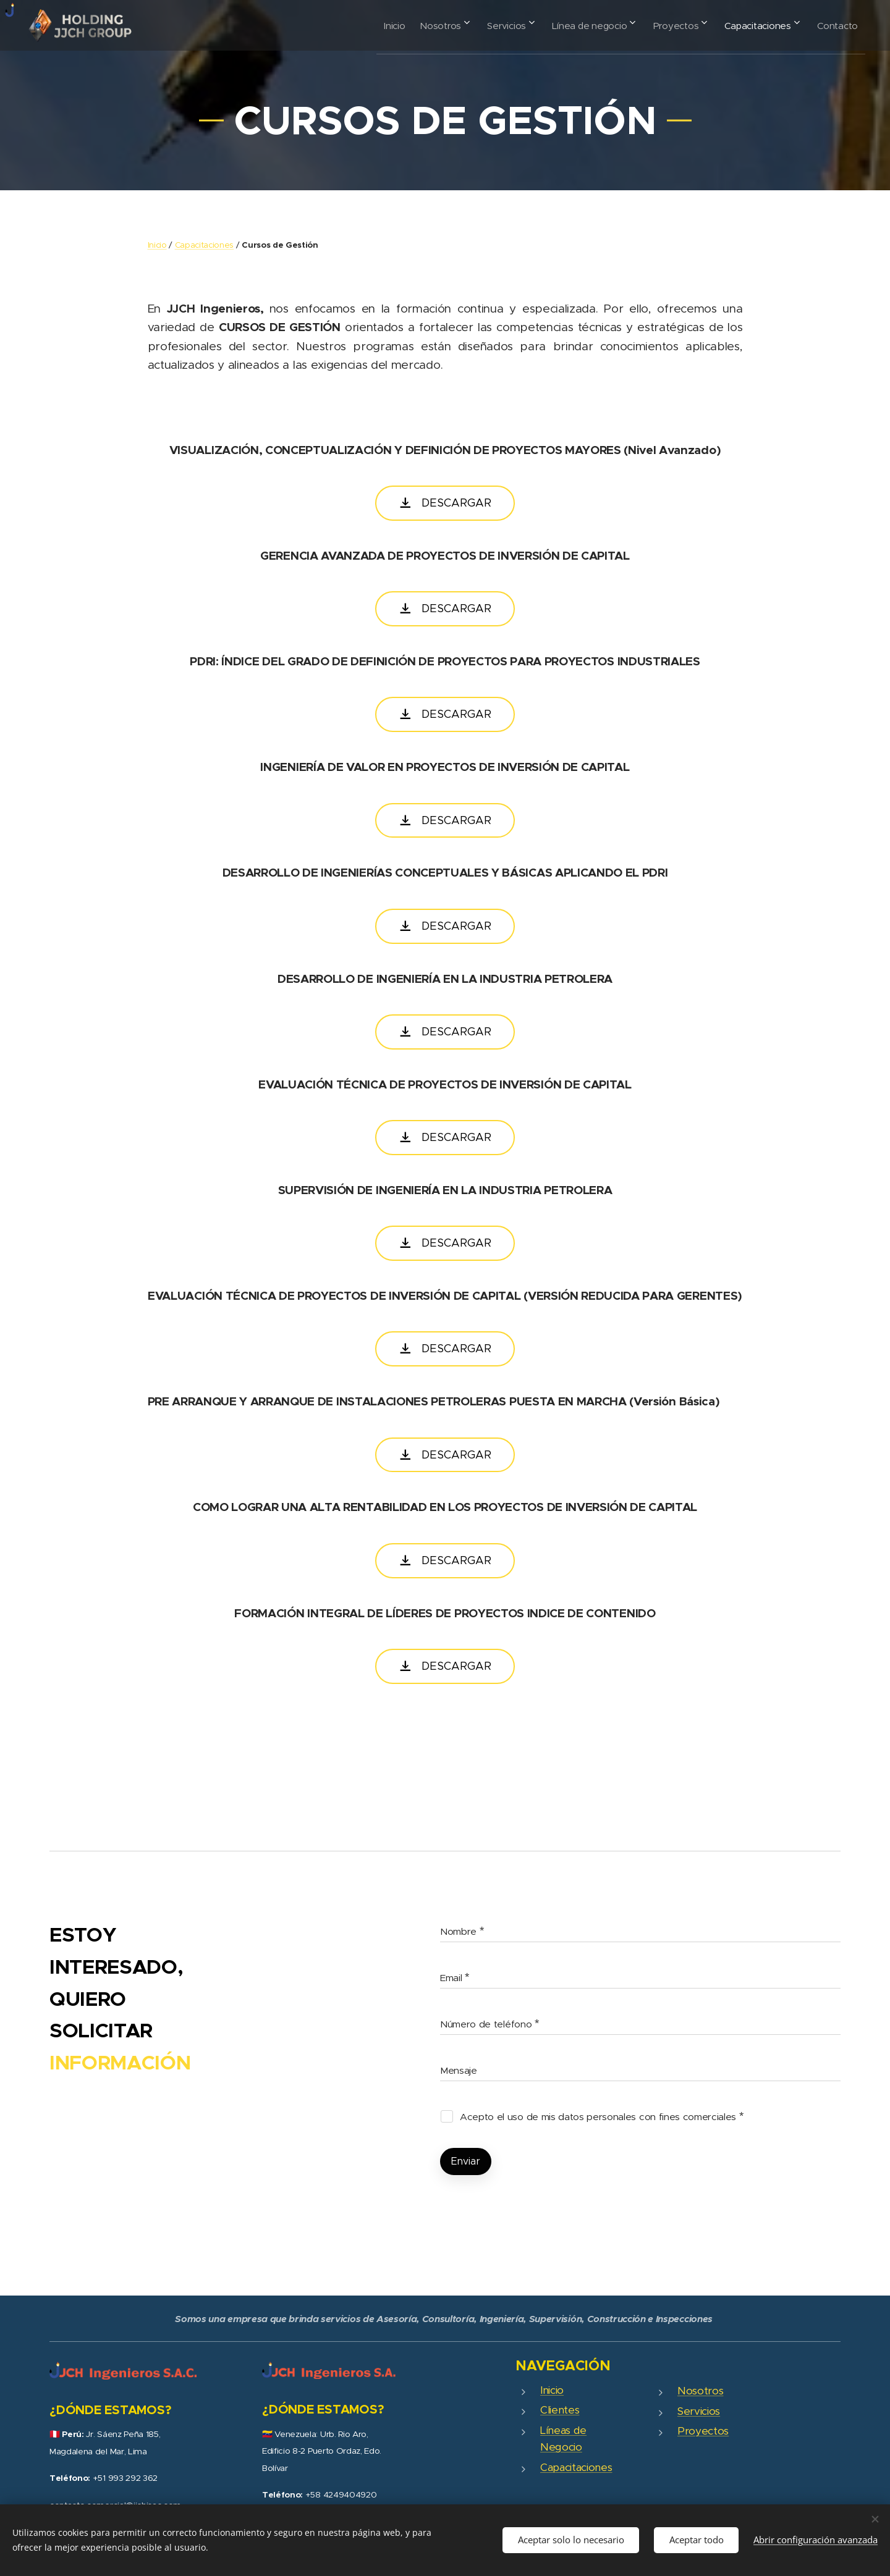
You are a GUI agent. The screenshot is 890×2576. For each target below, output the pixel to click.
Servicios (698, 2411)
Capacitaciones (204, 245)
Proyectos (703, 2431)
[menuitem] (348, 25)
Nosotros (700, 2390)
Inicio (157, 245)
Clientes (559, 2410)
